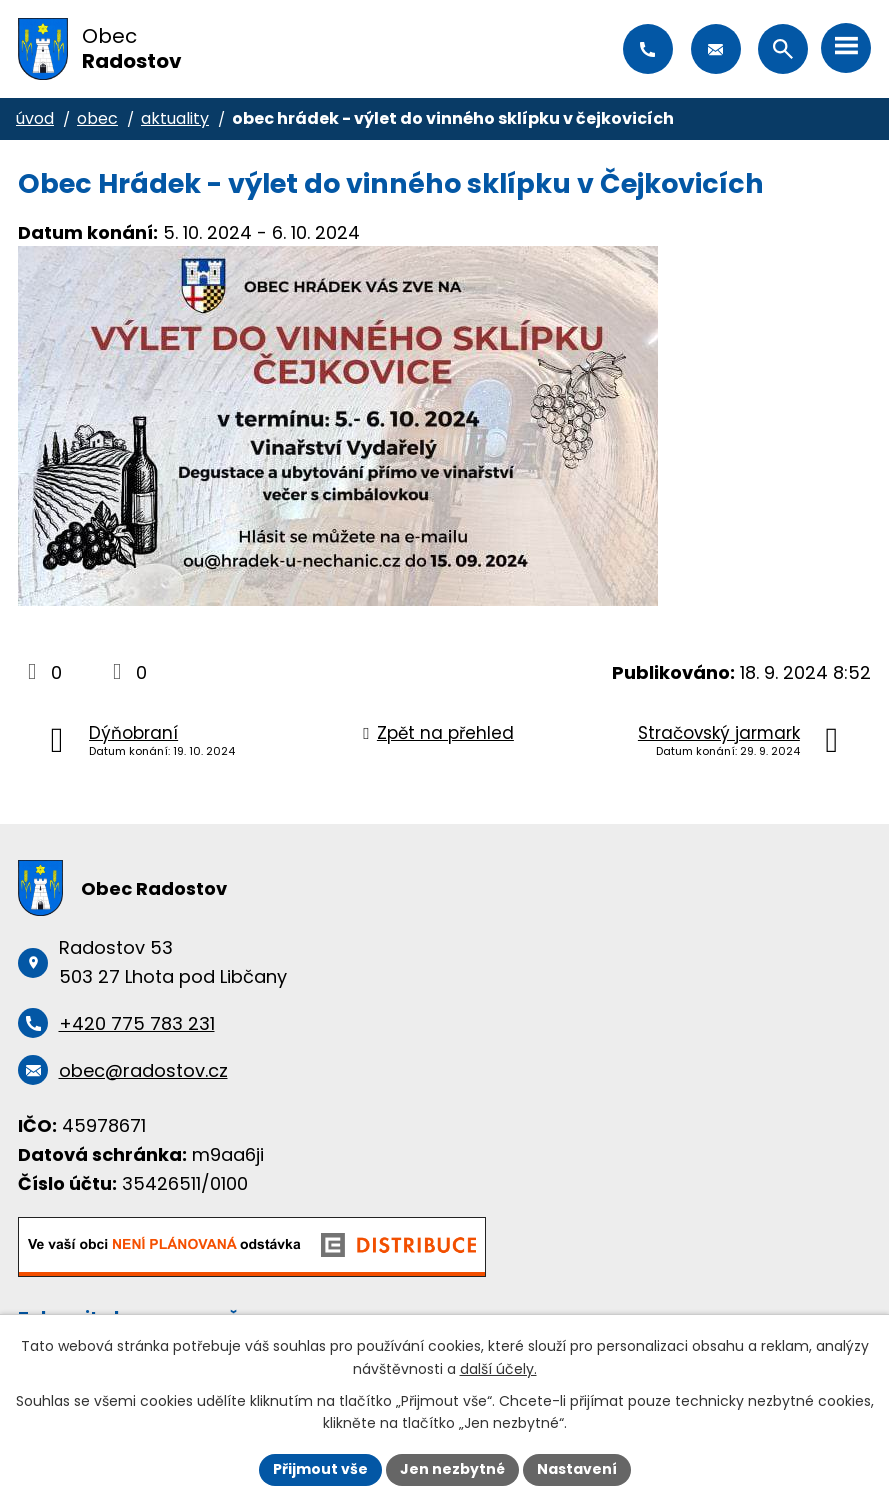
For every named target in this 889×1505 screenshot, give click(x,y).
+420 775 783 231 (648, 49)
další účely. (498, 1369)
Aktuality (175, 118)
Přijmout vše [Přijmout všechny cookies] (320, 1469)
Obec (97, 118)
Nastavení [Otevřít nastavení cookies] (577, 1469)
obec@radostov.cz (716, 49)
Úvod (35, 118)
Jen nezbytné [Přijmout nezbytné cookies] (452, 1469)
